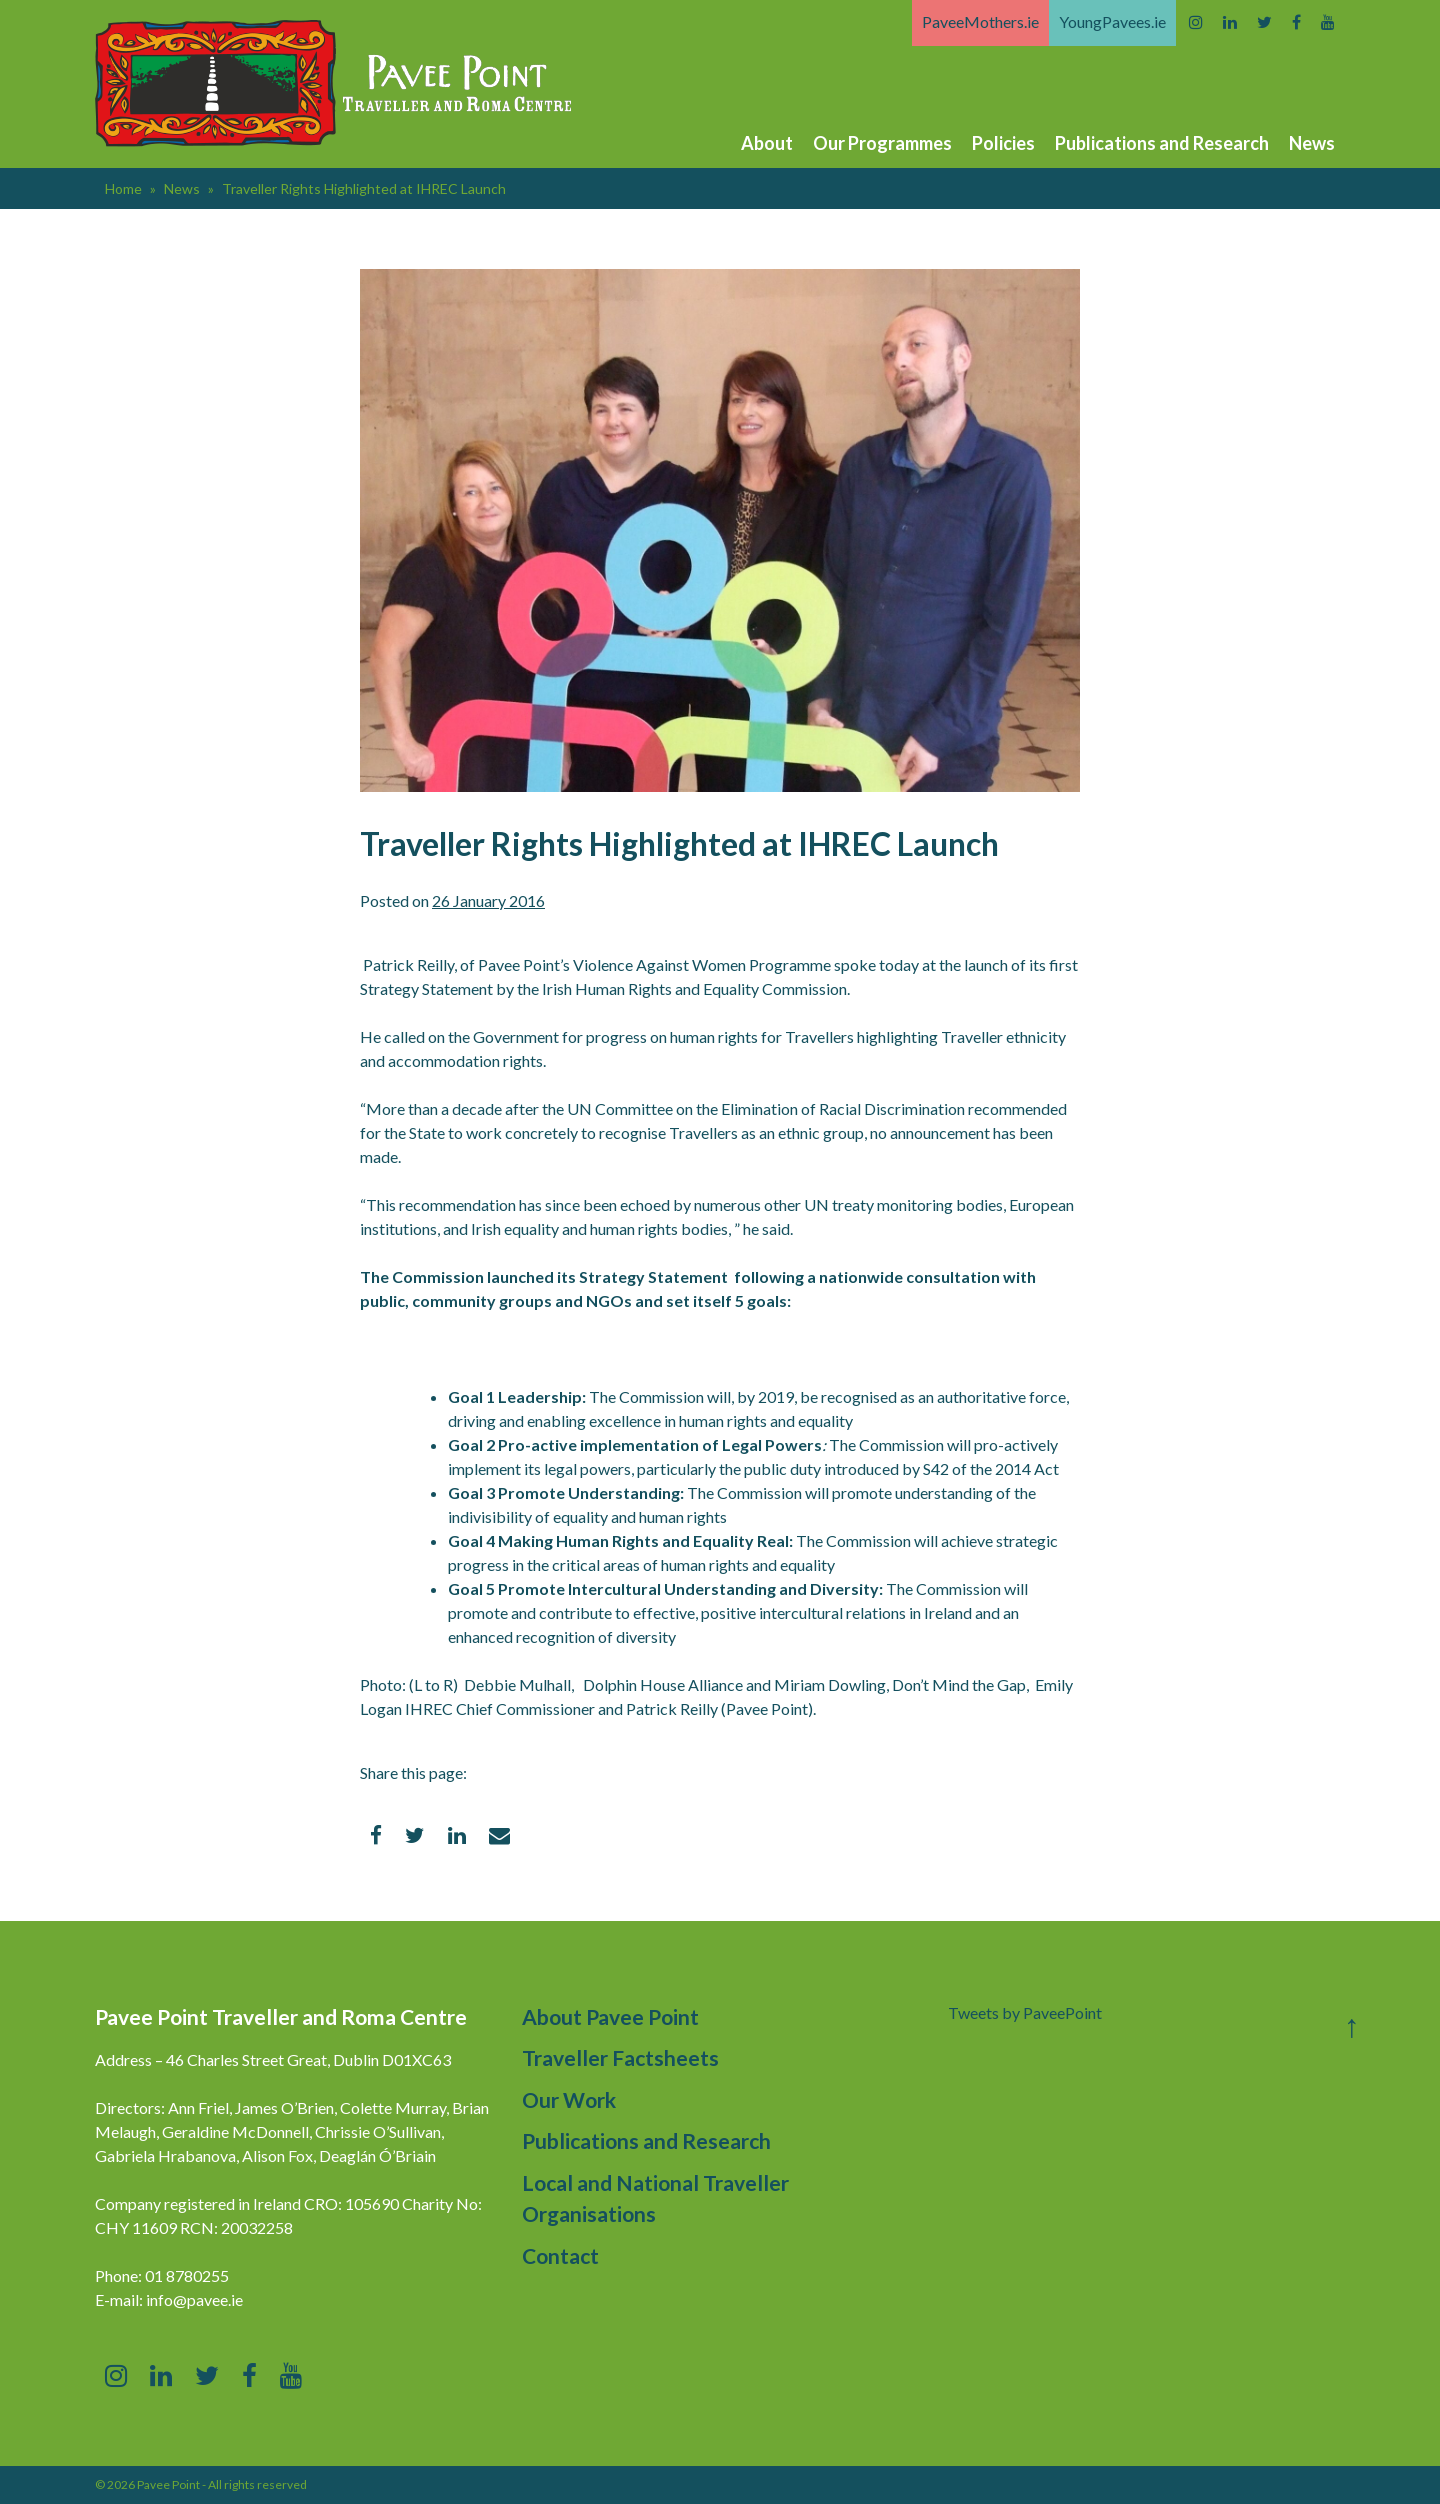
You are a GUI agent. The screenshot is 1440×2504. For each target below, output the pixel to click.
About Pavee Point (610, 2016)
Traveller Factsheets (620, 2057)
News (1312, 143)
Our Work (569, 2099)
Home (123, 188)
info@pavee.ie (194, 2299)
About (767, 143)
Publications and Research (1162, 143)
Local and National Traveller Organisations (655, 2198)
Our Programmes (882, 143)
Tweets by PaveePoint (1025, 2012)
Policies (1003, 143)
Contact (560, 2255)
